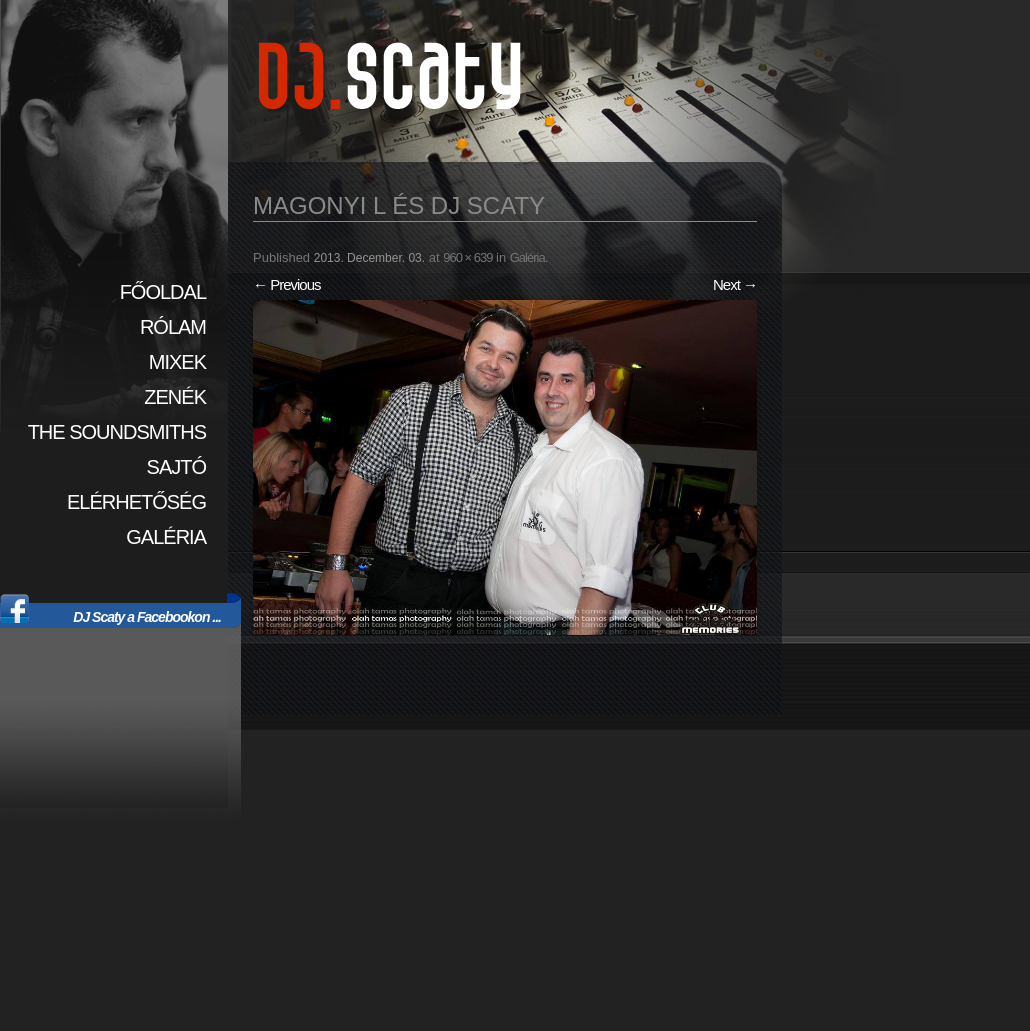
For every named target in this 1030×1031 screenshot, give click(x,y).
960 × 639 (467, 257)
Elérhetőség (136, 502)
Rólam (173, 327)
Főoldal (163, 292)
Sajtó (176, 467)
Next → (735, 284)
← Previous (287, 284)
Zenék (175, 397)
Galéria (166, 537)
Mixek (177, 362)
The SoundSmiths (117, 432)
